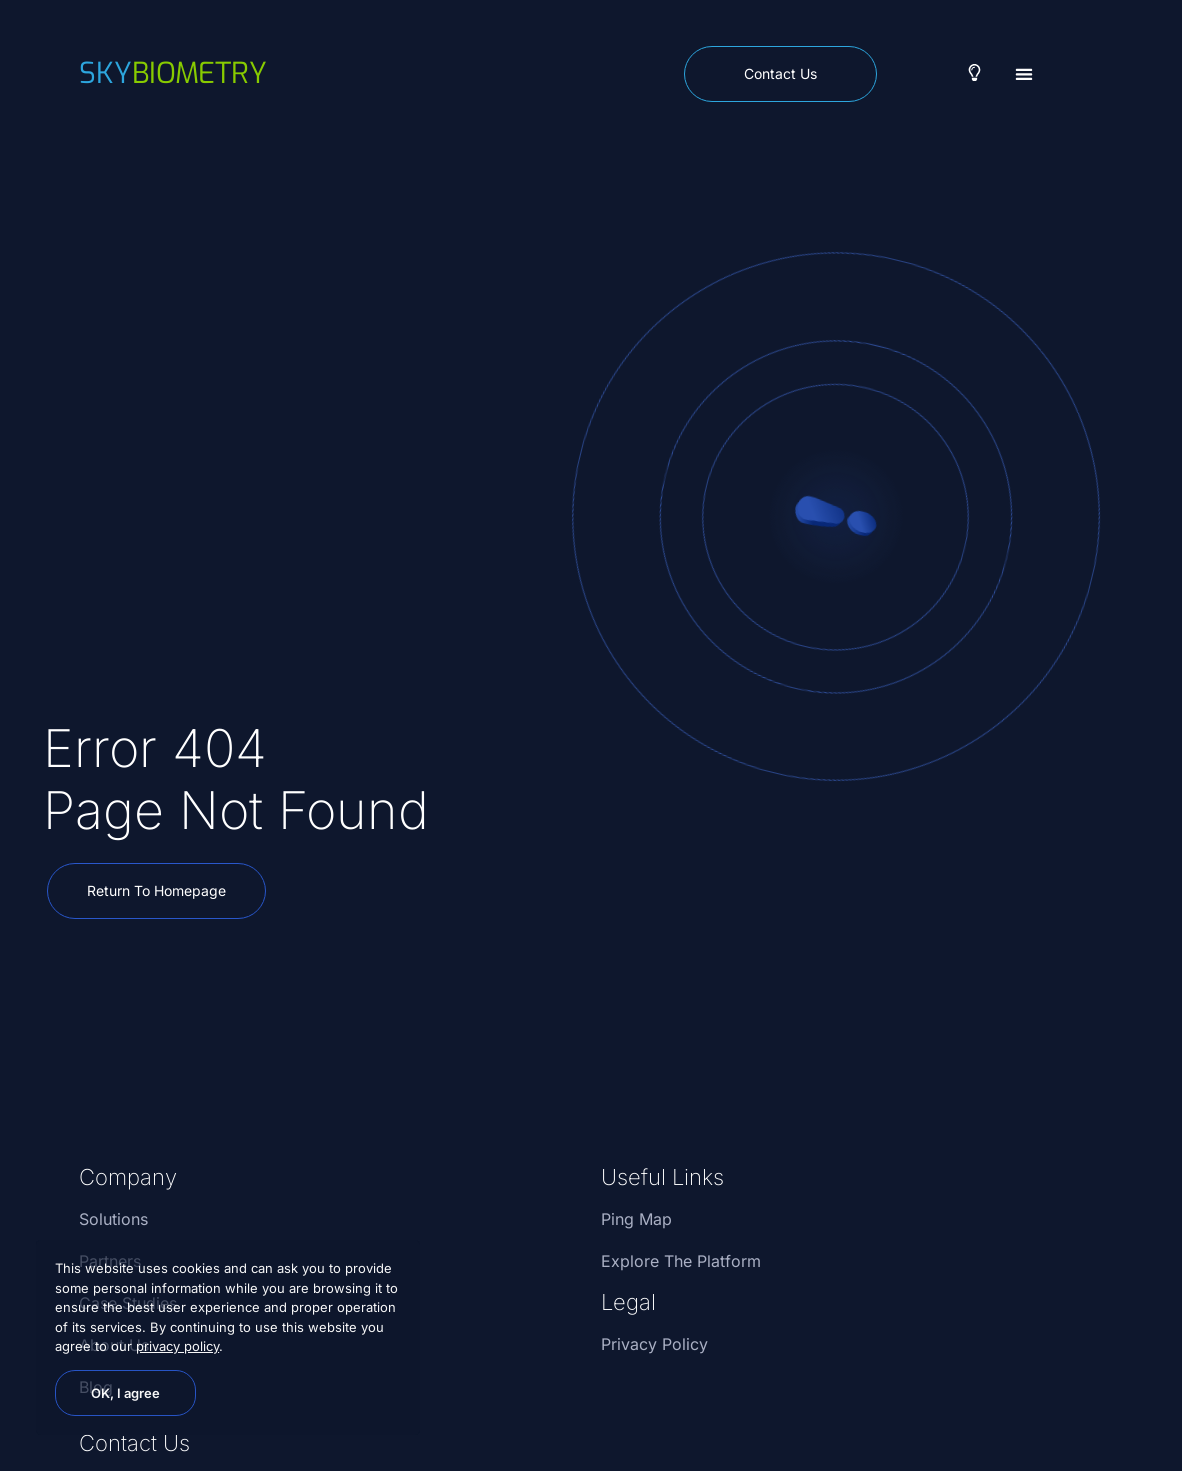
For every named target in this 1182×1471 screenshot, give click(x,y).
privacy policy (177, 1346)
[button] (1024, 73)
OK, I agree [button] (125, 1393)
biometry (173, 73)
